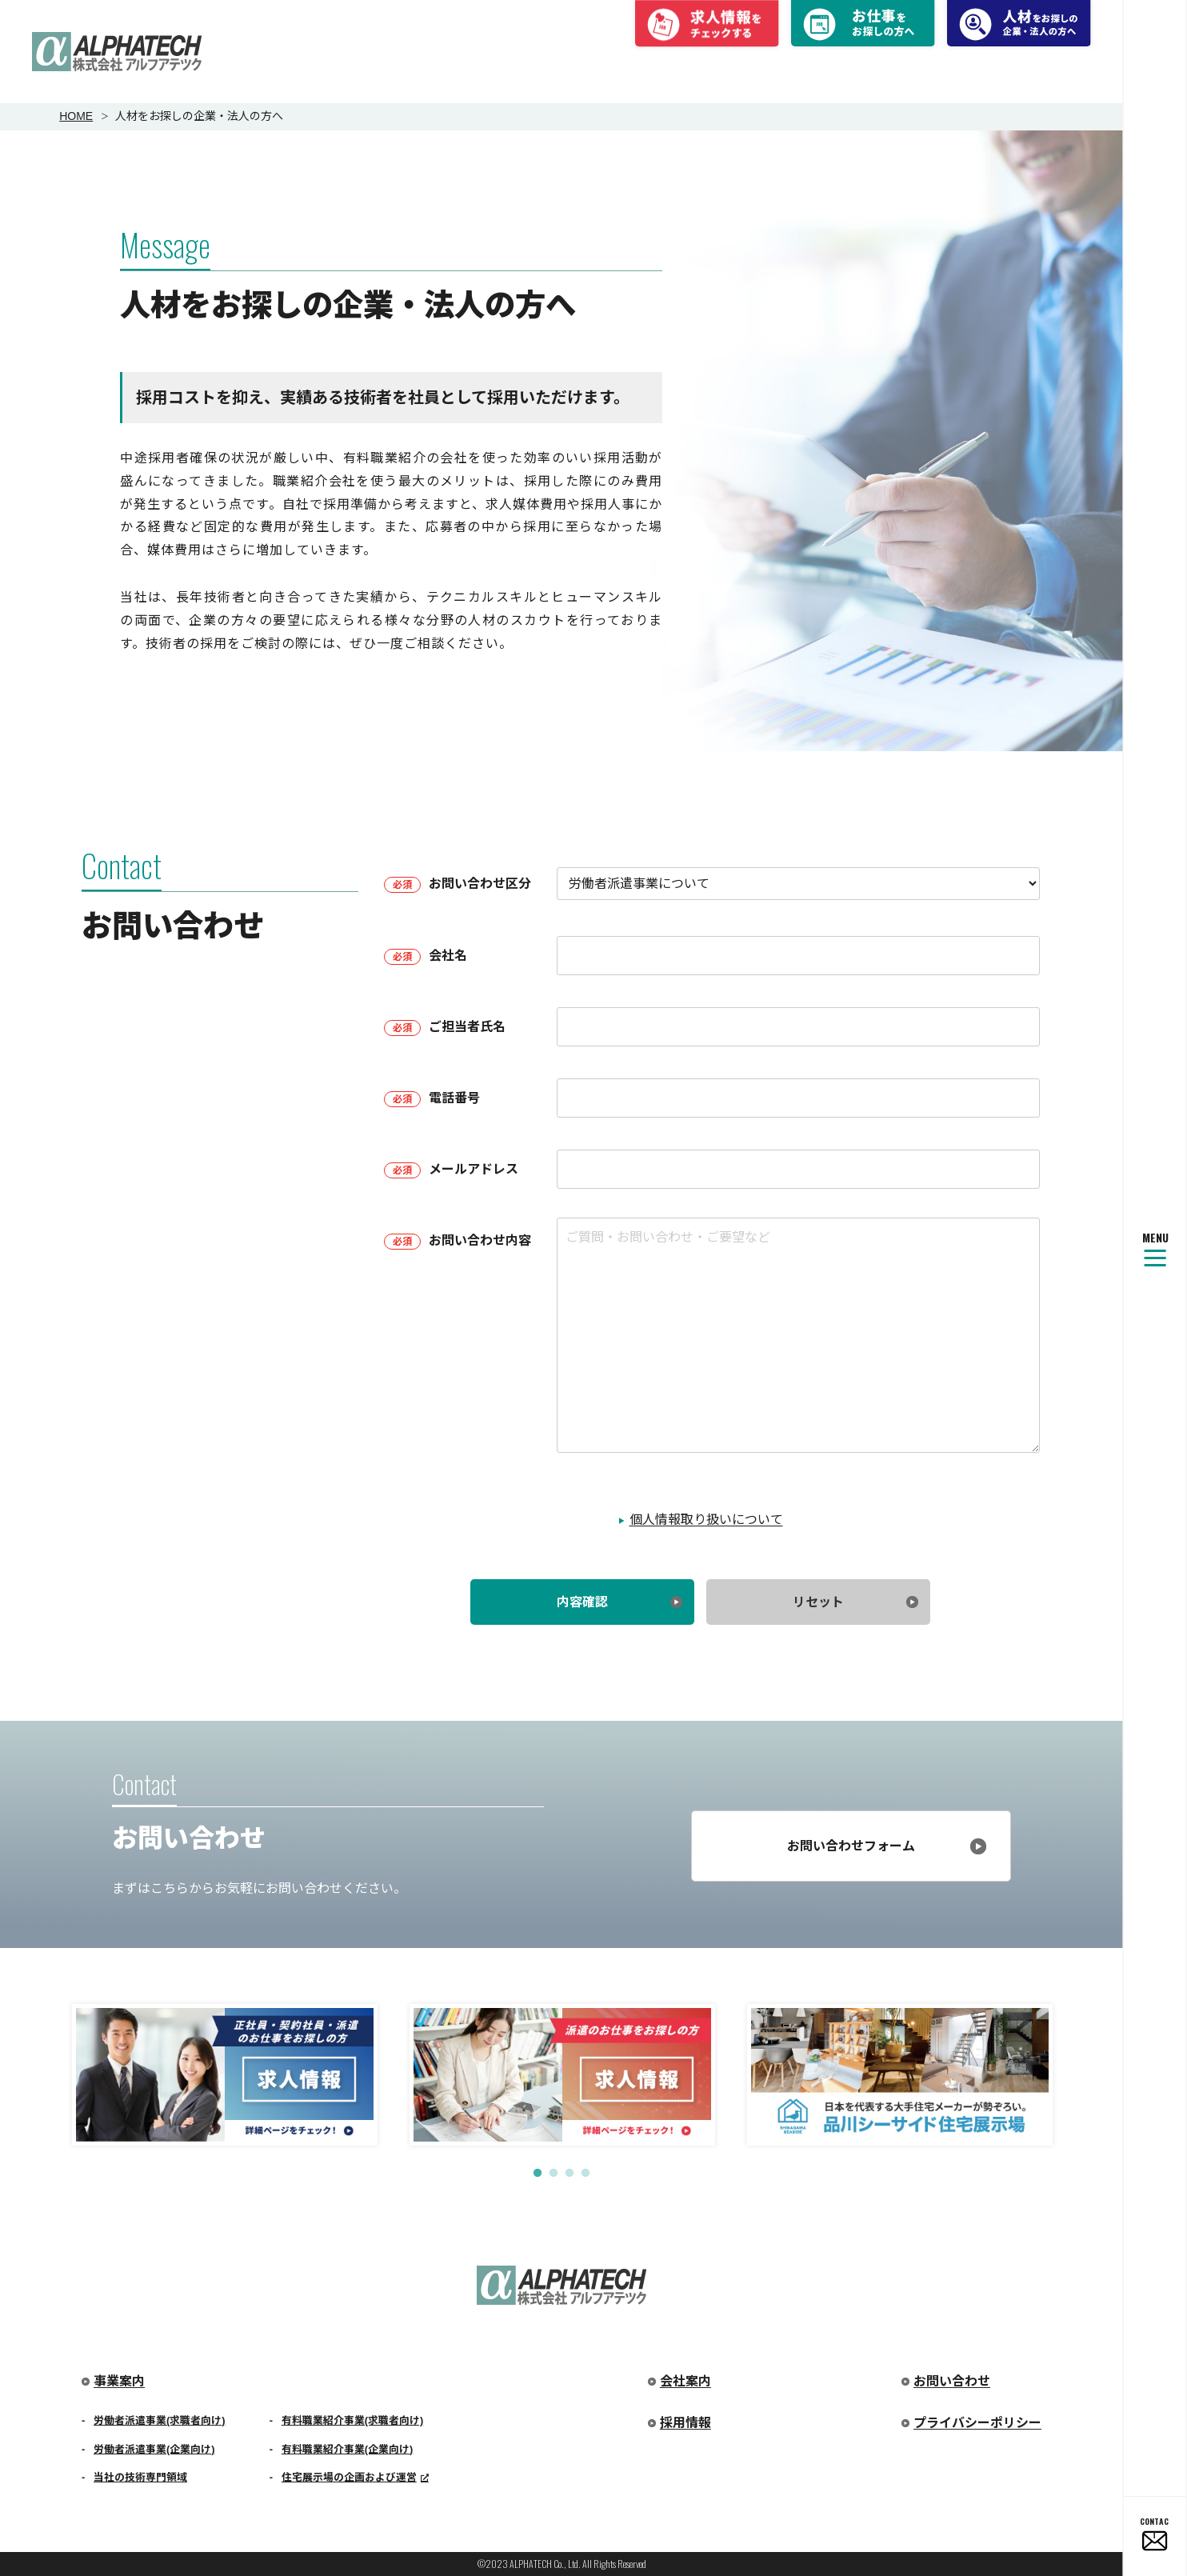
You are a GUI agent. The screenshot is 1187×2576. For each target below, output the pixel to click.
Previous (44, 2071)
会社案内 (685, 2381)
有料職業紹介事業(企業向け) (348, 2449)
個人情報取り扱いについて (706, 1519)
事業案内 (119, 2381)
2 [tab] (554, 2174)
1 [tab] (538, 2174)
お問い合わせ (951, 2381)
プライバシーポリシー (977, 2423)
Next (1079, 2071)
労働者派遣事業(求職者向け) (160, 2420)
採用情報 (685, 2423)
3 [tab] (570, 2174)
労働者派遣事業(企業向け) (154, 2449)
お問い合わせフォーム (851, 1846)
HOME (76, 116)
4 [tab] (586, 2174)
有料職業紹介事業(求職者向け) (353, 2420)
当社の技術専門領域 (140, 2477)
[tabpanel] (225, 2075)
